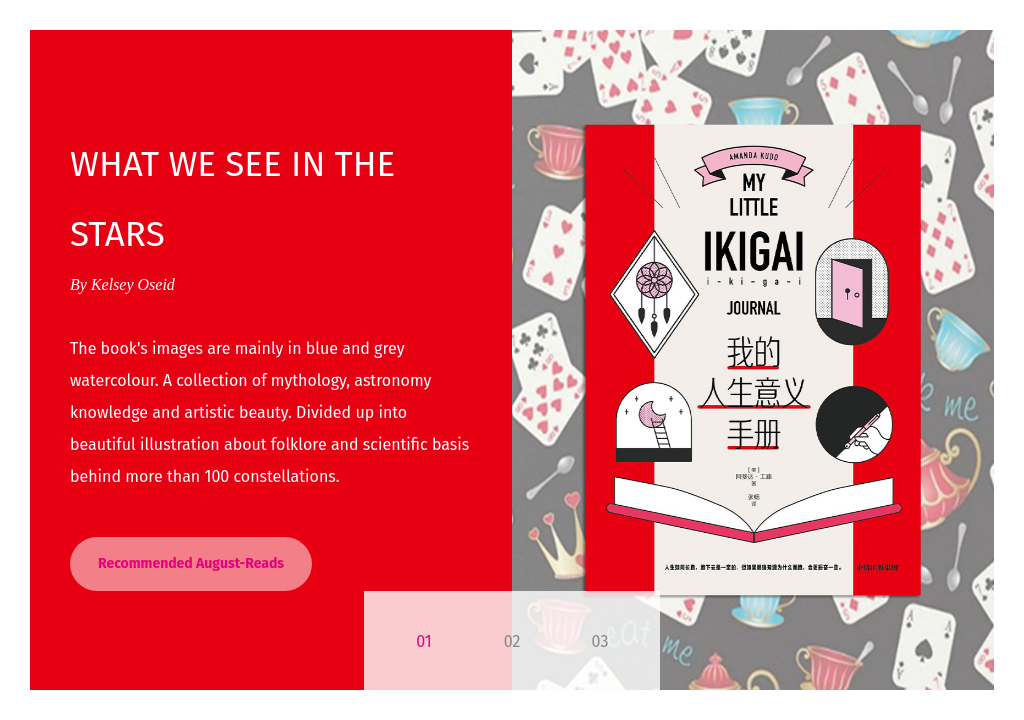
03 (600, 641)
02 (512, 641)
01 (423, 641)
